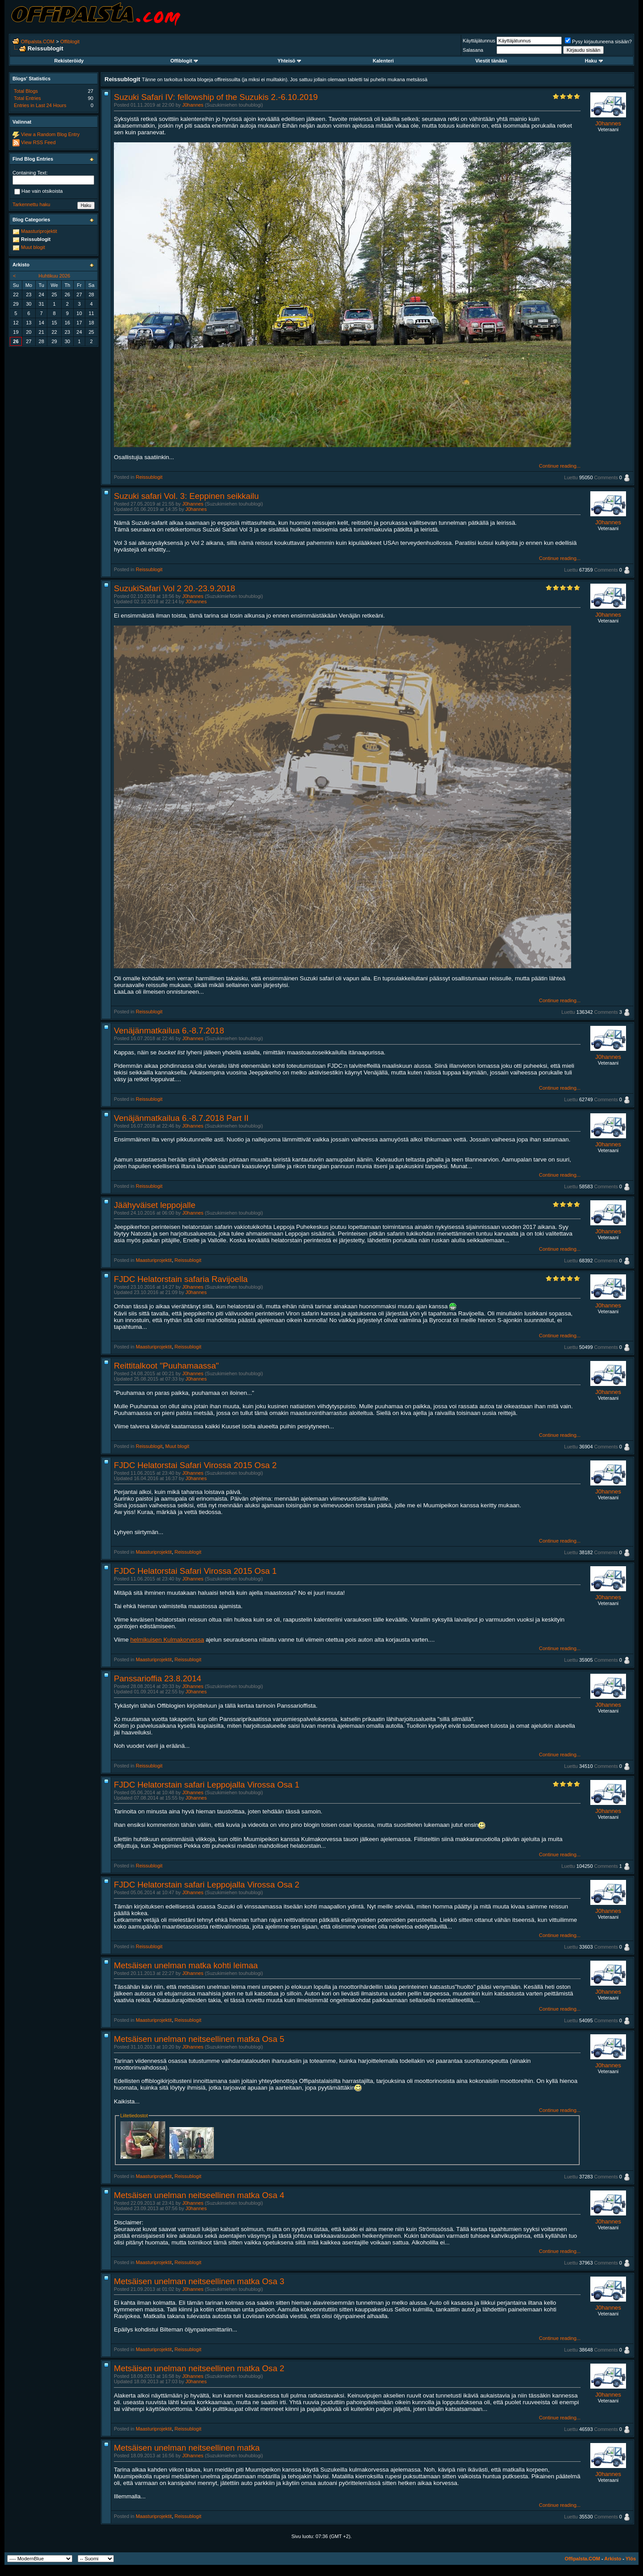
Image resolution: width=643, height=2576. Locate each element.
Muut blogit (177, 1446)
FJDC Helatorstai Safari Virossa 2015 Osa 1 (195, 1571)
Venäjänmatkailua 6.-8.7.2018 (169, 1030)
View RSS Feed (38, 142)
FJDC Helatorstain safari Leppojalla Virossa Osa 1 (206, 1784)
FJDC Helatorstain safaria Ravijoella (181, 1279)
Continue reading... (559, 466)
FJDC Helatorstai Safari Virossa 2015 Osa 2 (195, 1465)
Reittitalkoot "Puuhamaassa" (166, 1365)
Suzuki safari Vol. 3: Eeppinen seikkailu (186, 496)
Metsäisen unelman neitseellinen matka (187, 2447)
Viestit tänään (491, 60)
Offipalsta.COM (37, 41)
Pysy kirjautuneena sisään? (598, 41)
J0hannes (193, 105)
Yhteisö (289, 60)
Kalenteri (383, 60)
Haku (594, 60)
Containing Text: (30, 172)
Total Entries (27, 98)
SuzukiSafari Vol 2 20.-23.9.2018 (174, 588)
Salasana (473, 50)
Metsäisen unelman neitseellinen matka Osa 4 (199, 2195)
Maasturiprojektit (154, 1260)
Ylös (631, 2558)
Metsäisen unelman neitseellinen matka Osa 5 (199, 2039)
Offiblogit (69, 41)
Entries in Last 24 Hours (40, 105)
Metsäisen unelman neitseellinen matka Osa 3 (199, 2281)
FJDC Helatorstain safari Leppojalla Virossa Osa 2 (206, 1884)
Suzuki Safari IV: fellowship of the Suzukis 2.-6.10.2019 (216, 97)
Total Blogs (26, 91)
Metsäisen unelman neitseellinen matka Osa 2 (199, 2368)
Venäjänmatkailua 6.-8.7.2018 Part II (181, 1118)
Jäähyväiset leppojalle (155, 1205)
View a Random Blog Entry (50, 134)
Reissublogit (149, 477)
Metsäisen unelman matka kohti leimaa (186, 1965)
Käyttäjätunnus (479, 40)
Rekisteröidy (69, 60)
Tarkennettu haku (31, 204)
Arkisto (612, 2558)
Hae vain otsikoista (38, 191)
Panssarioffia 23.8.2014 (157, 1678)
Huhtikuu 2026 (54, 275)
